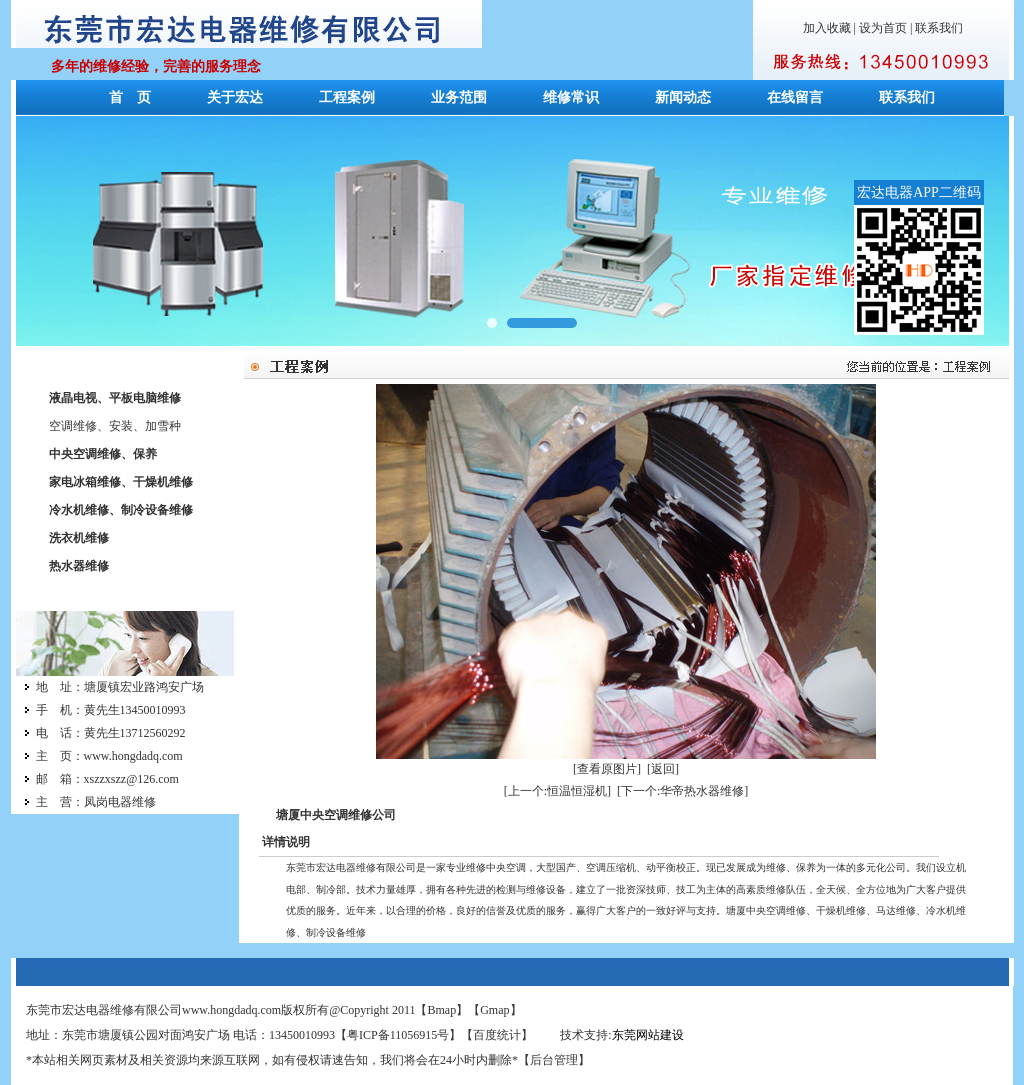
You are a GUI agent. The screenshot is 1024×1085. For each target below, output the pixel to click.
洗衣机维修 (79, 538)
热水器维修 (79, 566)
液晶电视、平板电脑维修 (115, 398)
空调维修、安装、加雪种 (115, 426)
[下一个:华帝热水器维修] (682, 791)
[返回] (663, 769)
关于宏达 (235, 97)
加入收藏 (827, 28)
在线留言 (795, 97)
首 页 (130, 97)
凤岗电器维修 (120, 802)
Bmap (442, 1010)
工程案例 (347, 97)
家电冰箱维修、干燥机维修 (121, 482)
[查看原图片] (607, 769)
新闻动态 (683, 97)
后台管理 (554, 1060)
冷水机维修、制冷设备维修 (121, 510)
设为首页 (883, 28)
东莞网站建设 (648, 1035)
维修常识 (571, 97)
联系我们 (939, 28)
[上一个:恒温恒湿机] (557, 791)
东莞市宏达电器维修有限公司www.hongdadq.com (153, 1010)
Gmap (494, 1010)
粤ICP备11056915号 (398, 1035)
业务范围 (459, 97)
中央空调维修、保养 (103, 454)
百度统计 (497, 1035)
